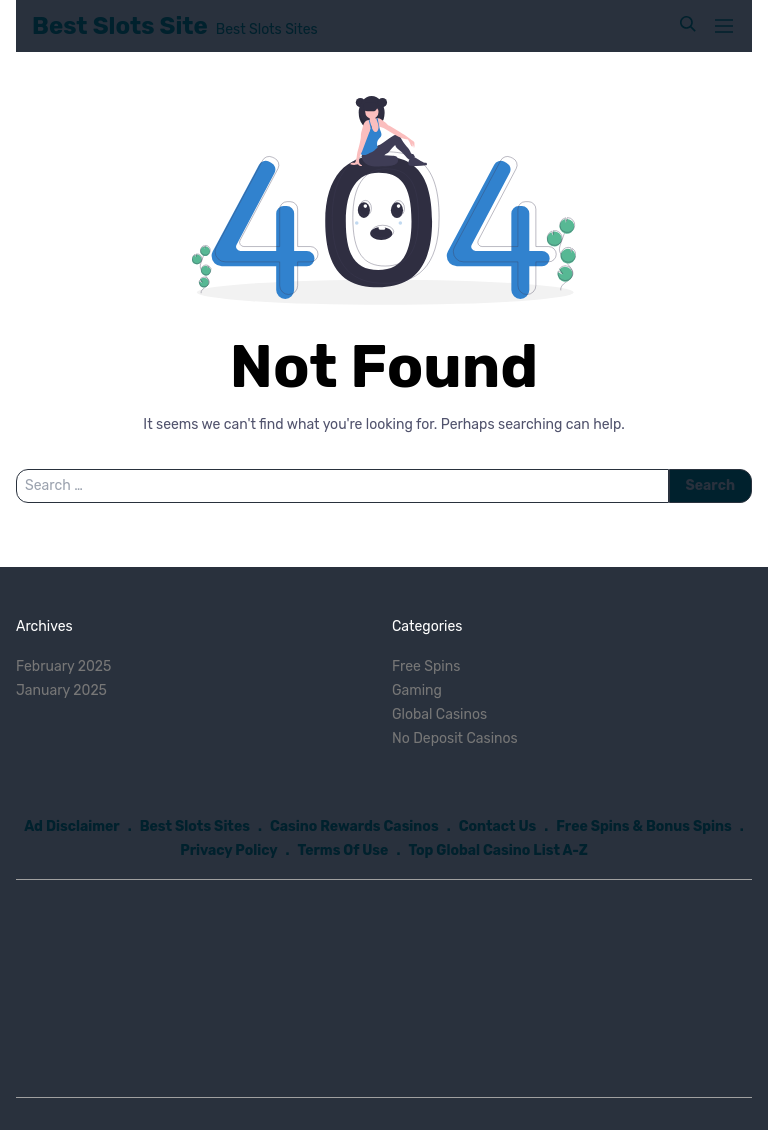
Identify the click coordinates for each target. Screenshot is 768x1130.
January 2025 (61, 690)
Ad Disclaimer (72, 826)
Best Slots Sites (195, 826)
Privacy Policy (228, 850)
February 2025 (63, 666)
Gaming (417, 690)
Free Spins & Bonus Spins (644, 826)
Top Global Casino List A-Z (497, 850)
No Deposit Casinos (455, 738)
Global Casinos (439, 714)
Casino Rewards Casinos (354, 826)
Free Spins (426, 666)
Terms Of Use (343, 850)
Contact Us (498, 826)
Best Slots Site (120, 26)
